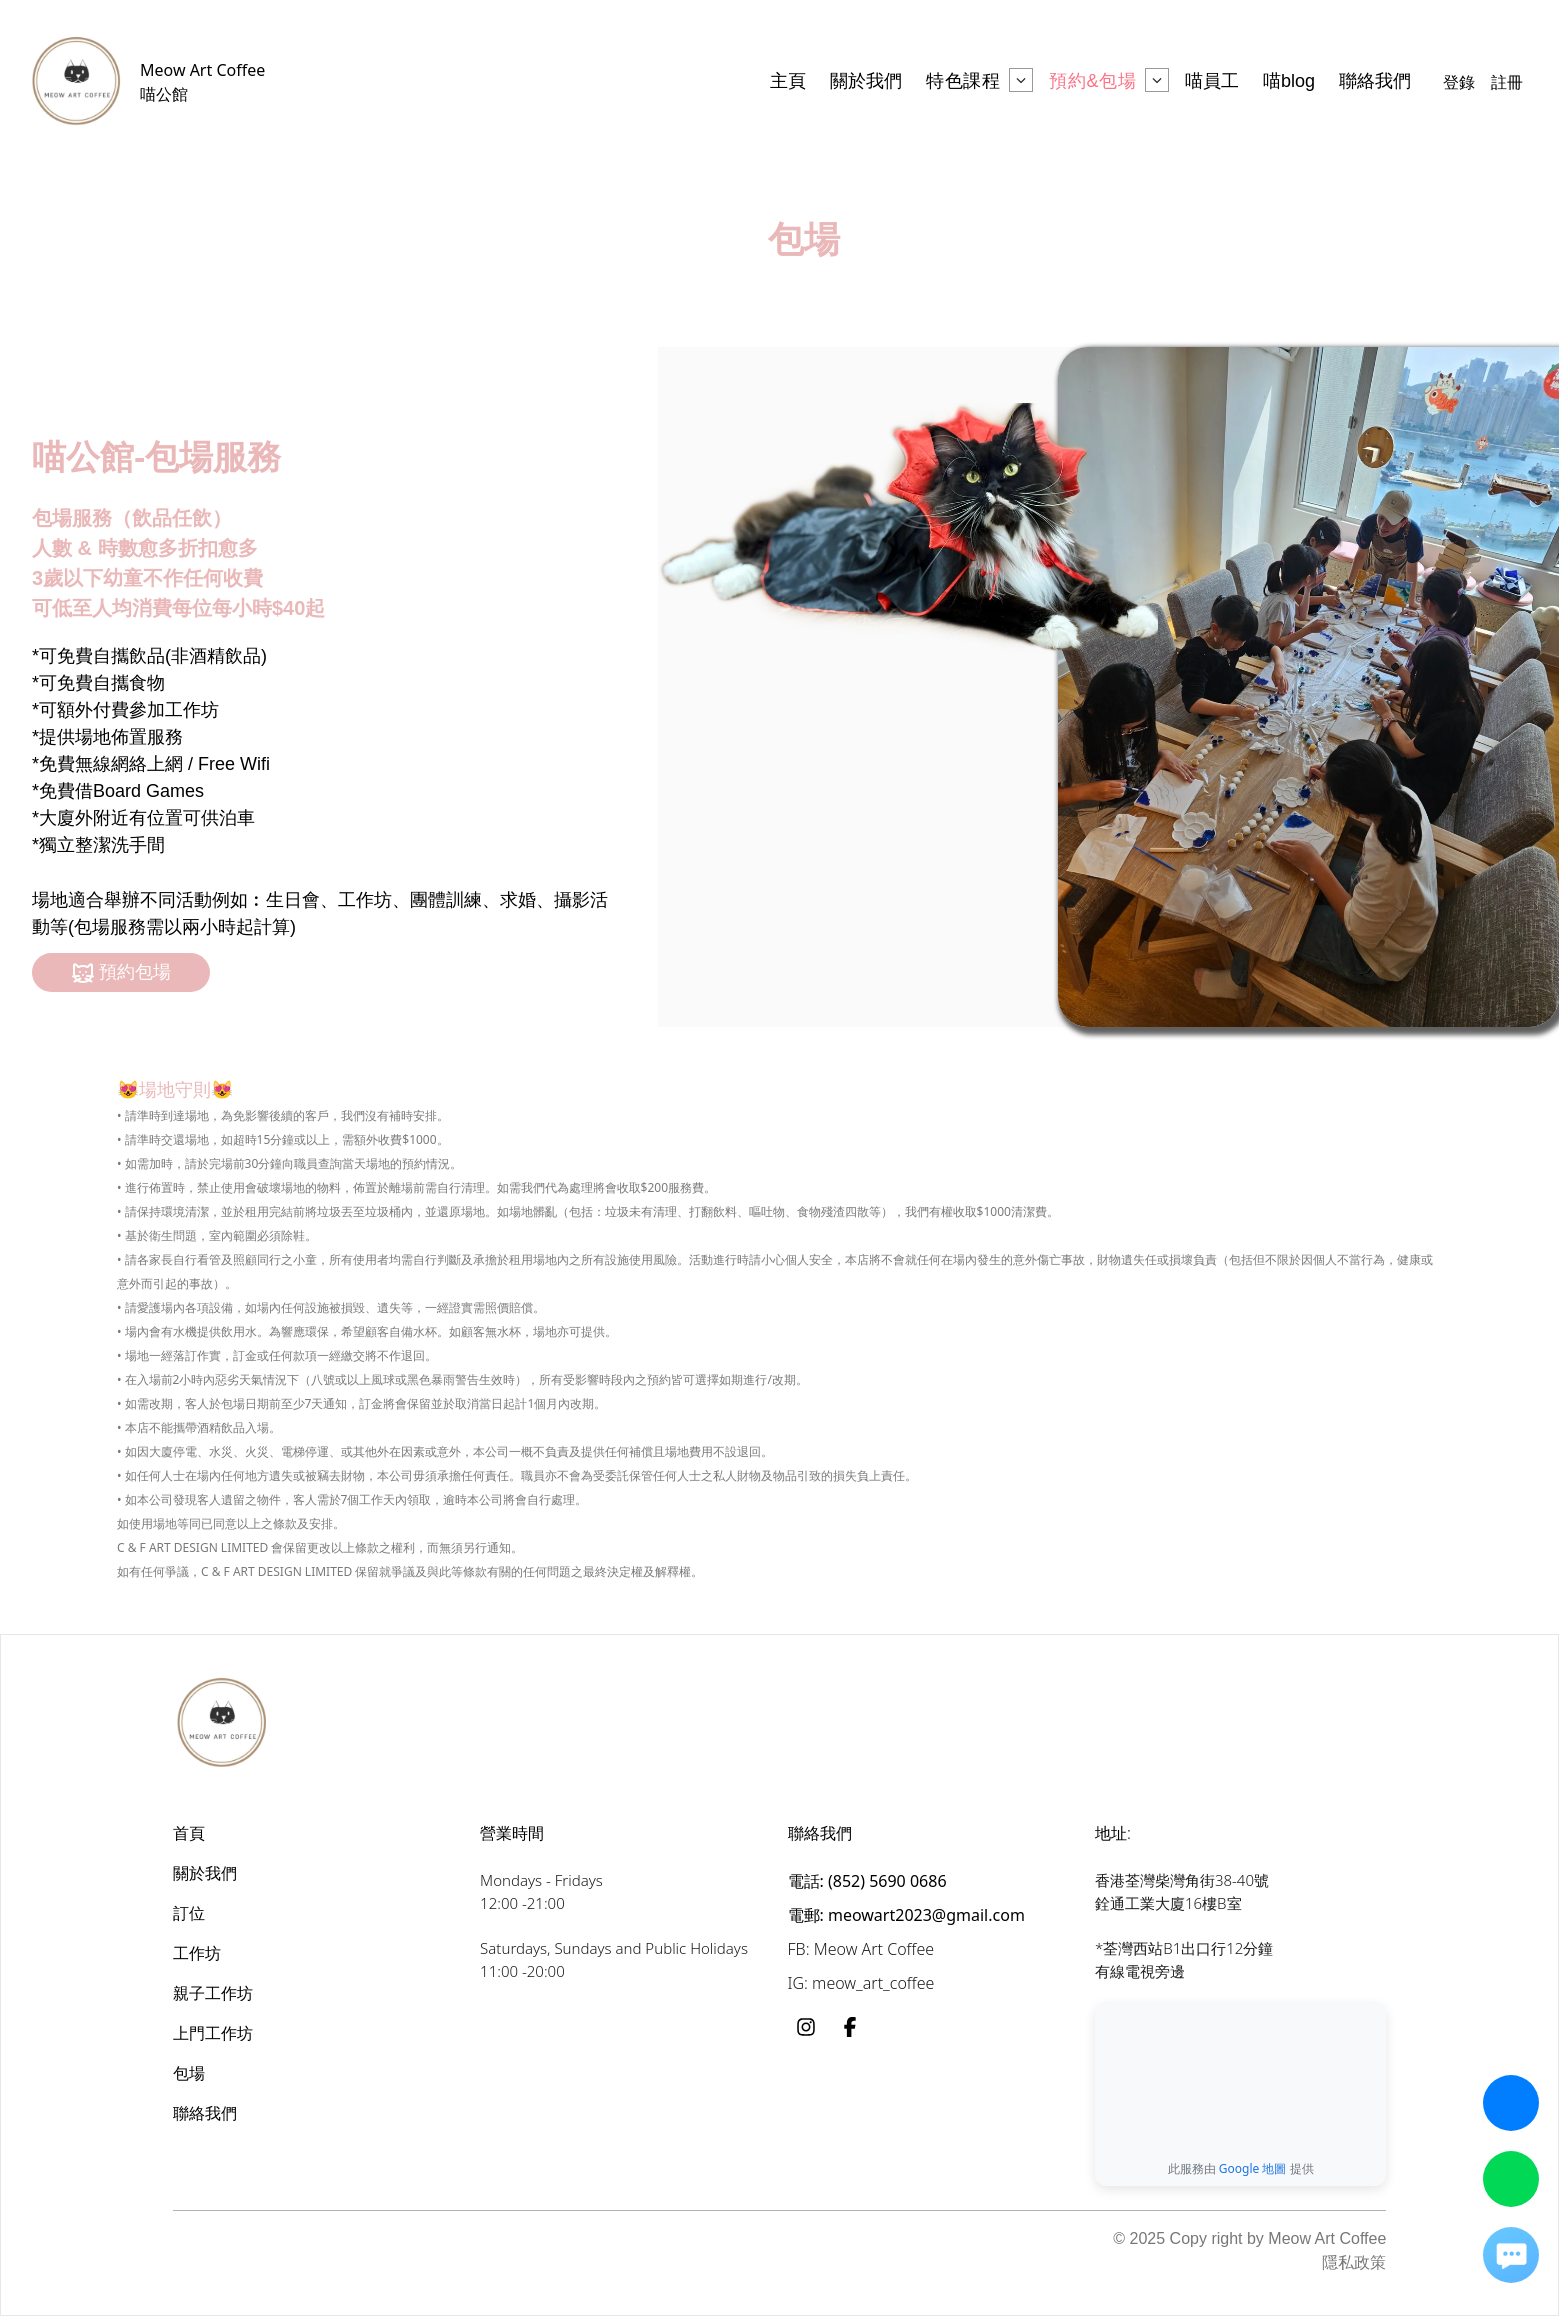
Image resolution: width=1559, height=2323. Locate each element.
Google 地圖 (1253, 2175)
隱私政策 (1354, 2269)
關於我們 (205, 1873)
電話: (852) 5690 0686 (867, 1881)
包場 (189, 2073)
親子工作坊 (213, 1993)
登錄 (1459, 82)
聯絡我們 (205, 2113)
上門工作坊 (213, 2033)
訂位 (189, 1913)
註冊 (1507, 82)
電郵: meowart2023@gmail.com (906, 1915)
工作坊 (197, 1953)
